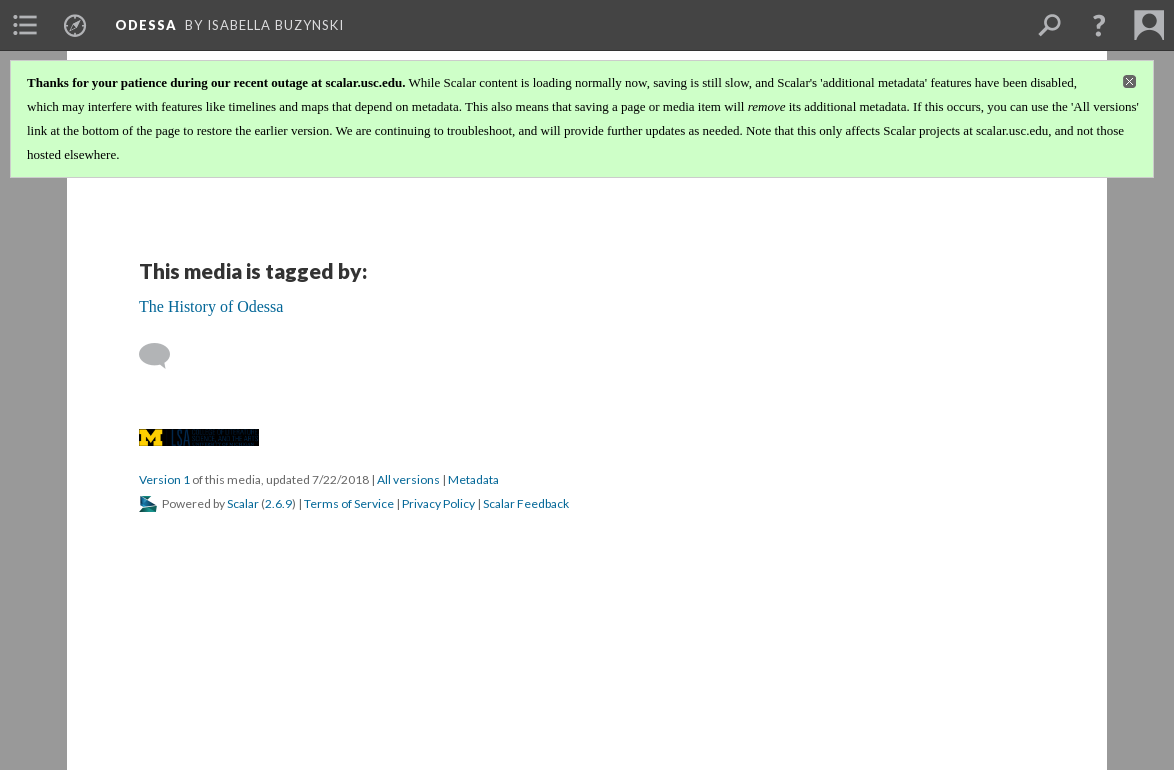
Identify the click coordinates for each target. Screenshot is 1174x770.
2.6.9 (278, 503)
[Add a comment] (163, 356)
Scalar (243, 503)
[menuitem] (25, 25)
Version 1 (164, 479)
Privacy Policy (438, 503)
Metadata (473, 479)
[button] (1099, 25)
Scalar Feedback (526, 503)
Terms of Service (349, 503)
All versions (408, 479)
